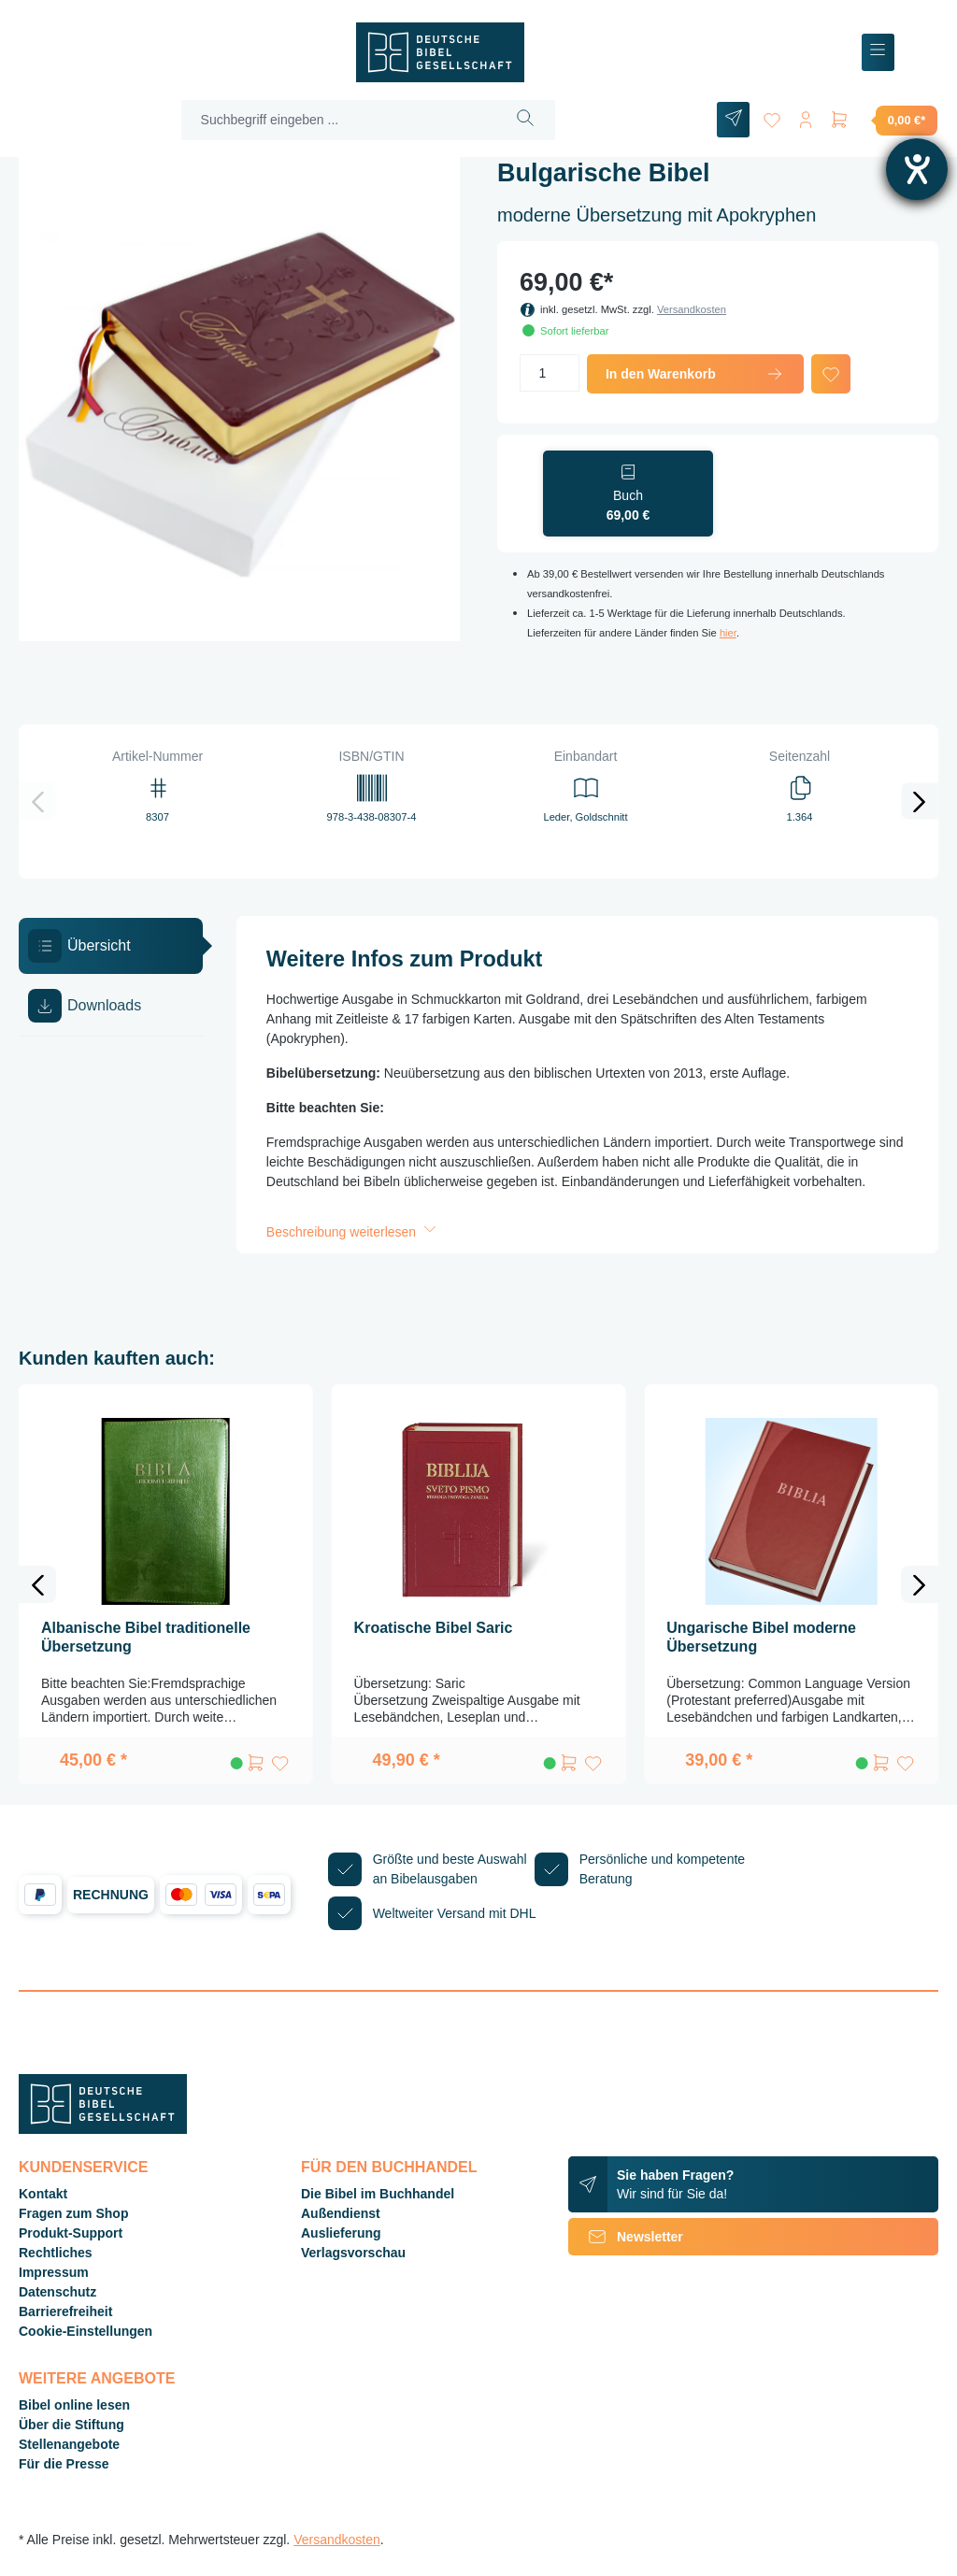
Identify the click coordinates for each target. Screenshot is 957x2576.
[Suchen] (525, 120)
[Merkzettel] (772, 116)
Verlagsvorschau (353, 2252)
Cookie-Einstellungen (85, 2331)
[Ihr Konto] (805, 116)
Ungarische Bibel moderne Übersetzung (761, 1637)
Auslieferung (341, 2232)
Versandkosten (691, 309)
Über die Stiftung (71, 2424)
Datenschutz (57, 2291)
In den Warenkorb (695, 374)
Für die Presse (64, 2463)
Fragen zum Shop (73, 2213)
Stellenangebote (69, 2444)
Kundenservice (83, 2167)
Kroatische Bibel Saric (433, 1628)
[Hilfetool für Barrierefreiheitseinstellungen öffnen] (917, 169)
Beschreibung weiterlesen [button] (353, 1231)
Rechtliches (56, 2252)
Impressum (54, 2272)
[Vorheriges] (37, 801)
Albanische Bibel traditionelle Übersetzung (145, 1637)
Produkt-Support (70, 2232)
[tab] (111, 946)
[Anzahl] (549, 373)
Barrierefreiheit (65, 2311)
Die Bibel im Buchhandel (377, 2193)
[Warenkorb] (883, 119)
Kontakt (43, 2193)
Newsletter (625, 2236)
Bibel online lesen (74, 2404)
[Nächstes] (919, 801)
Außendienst (340, 2213)
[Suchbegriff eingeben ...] (339, 120)
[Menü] (878, 53)
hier (728, 632)
